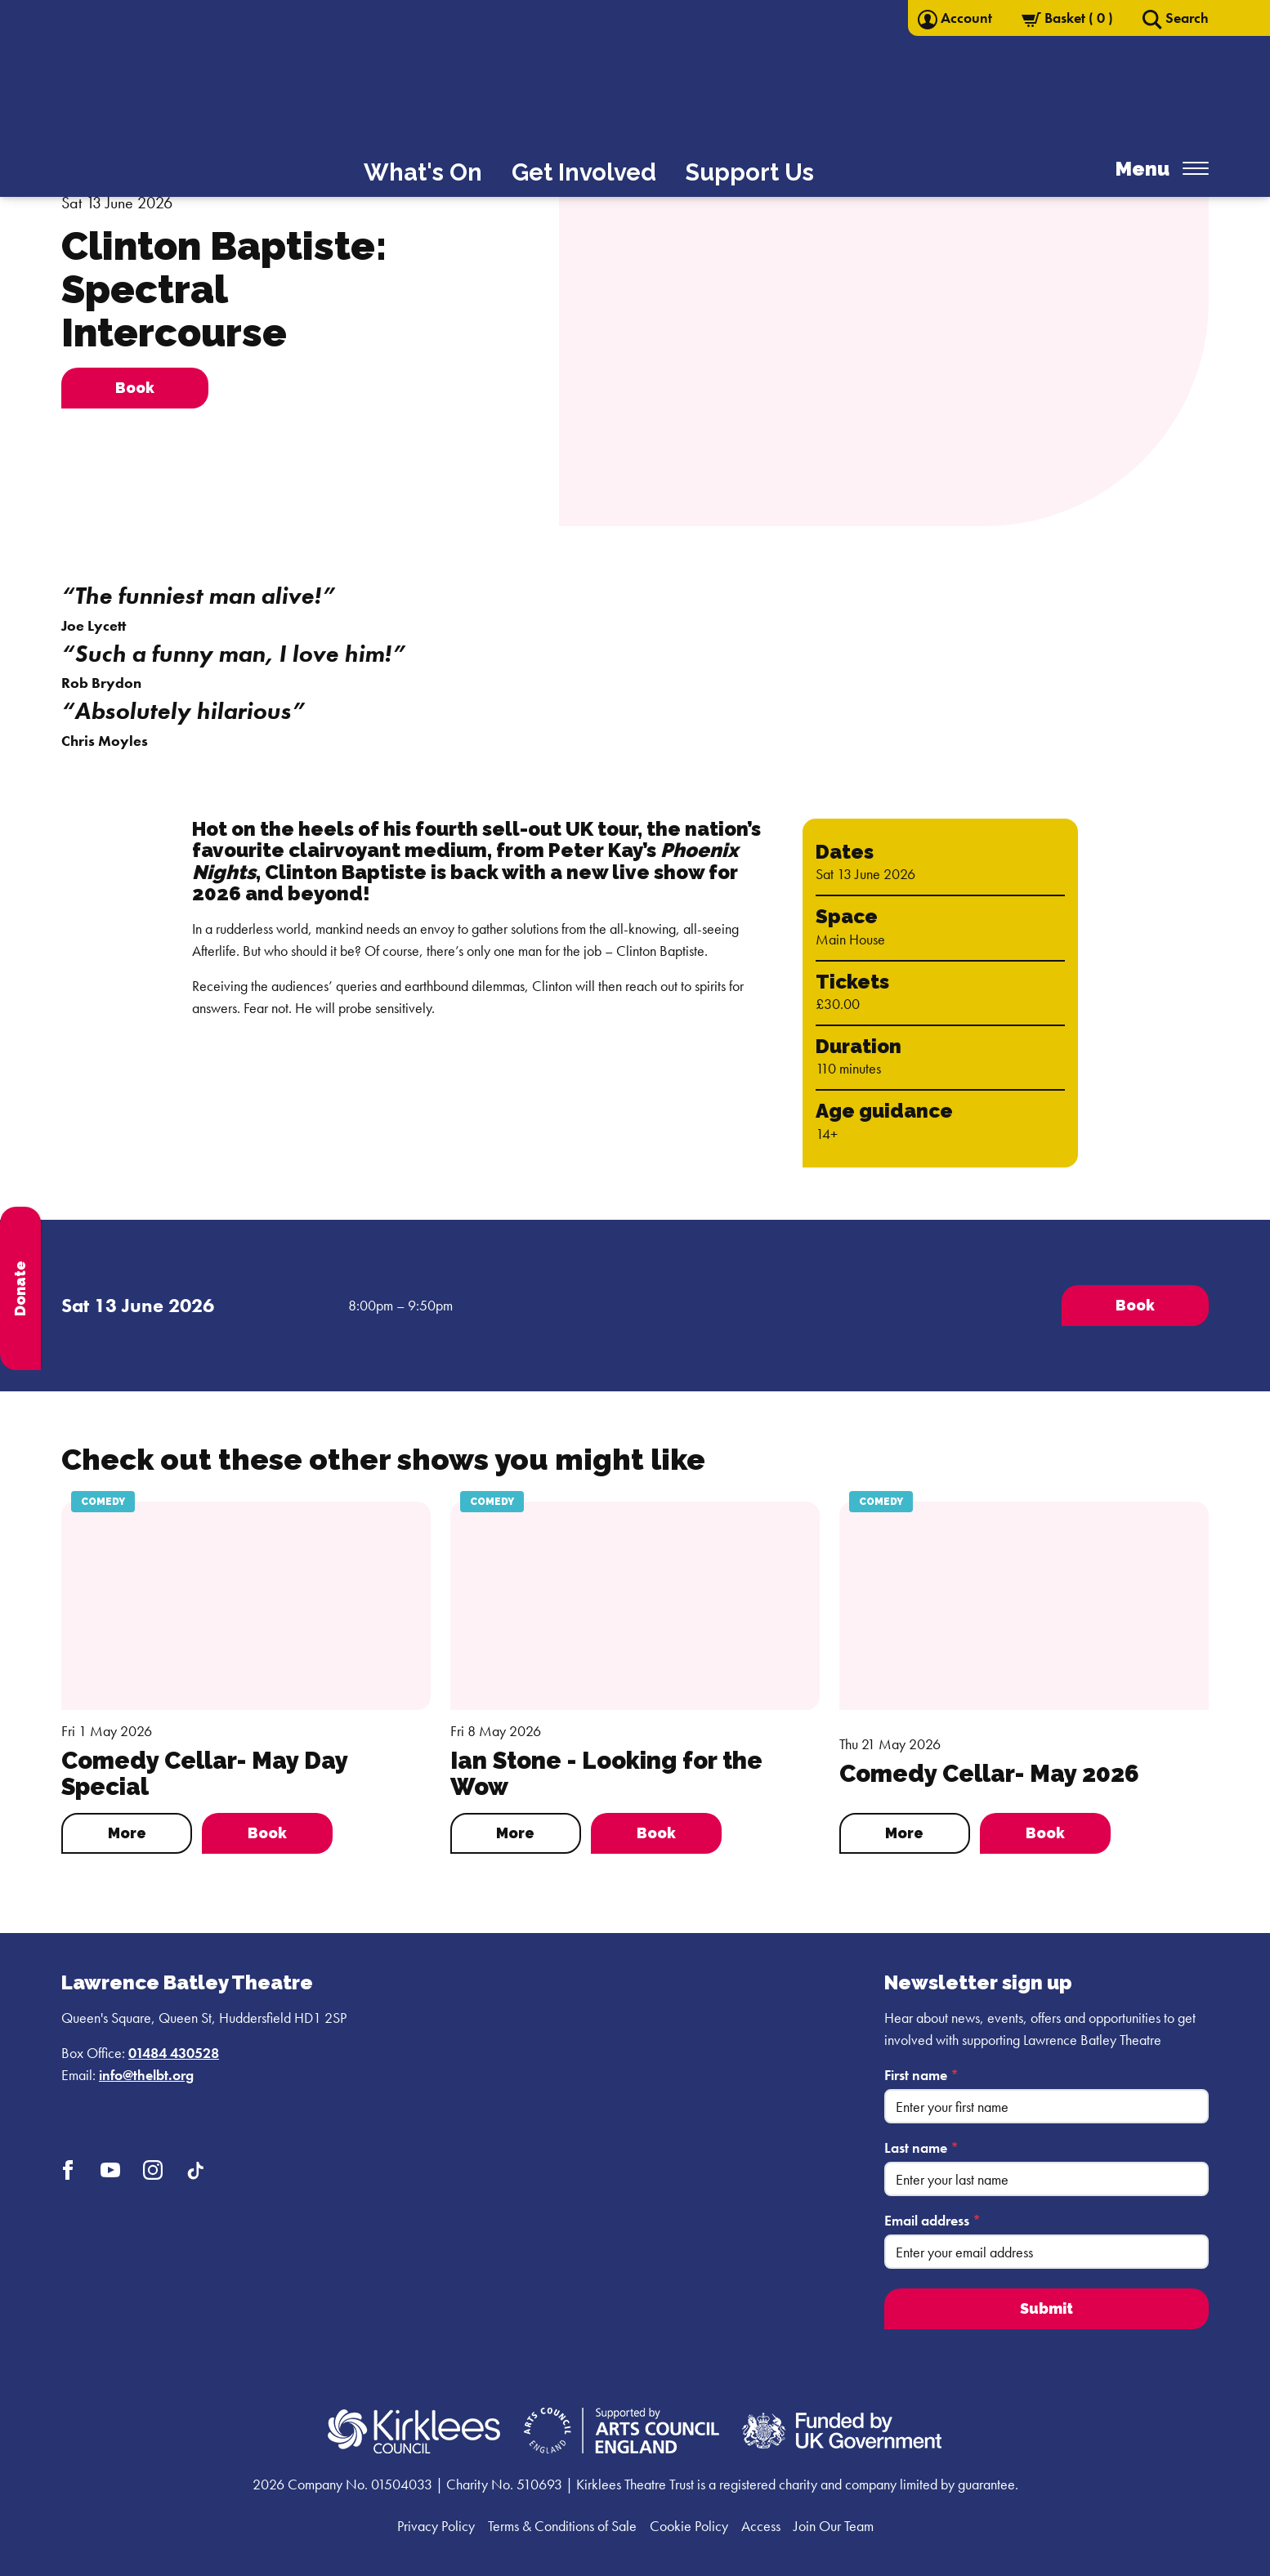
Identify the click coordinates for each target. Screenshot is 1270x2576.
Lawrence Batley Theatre (187, 1982)
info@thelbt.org (146, 2074)
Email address (932, 2220)
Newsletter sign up (978, 1982)
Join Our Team (834, 2525)
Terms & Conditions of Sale (562, 2525)
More (127, 1833)
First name (921, 2074)
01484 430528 (173, 2052)
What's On (423, 172)
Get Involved (584, 172)
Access (760, 2525)
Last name (921, 2147)
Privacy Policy (436, 2525)
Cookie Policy (689, 2525)
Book (267, 1833)
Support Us (750, 172)
